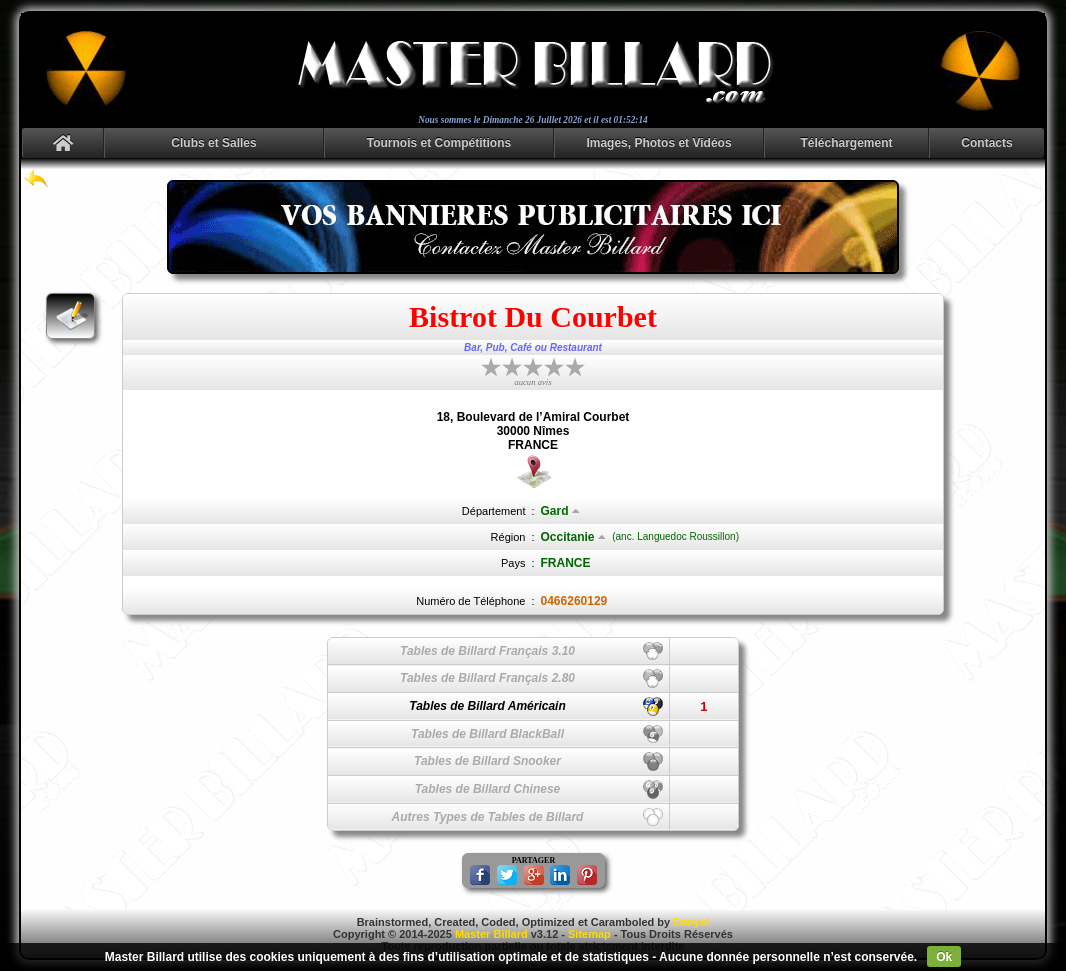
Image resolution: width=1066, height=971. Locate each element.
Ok (944, 957)
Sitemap (589, 934)
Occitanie (573, 537)
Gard (560, 511)
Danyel (691, 922)
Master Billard (491, 934)
